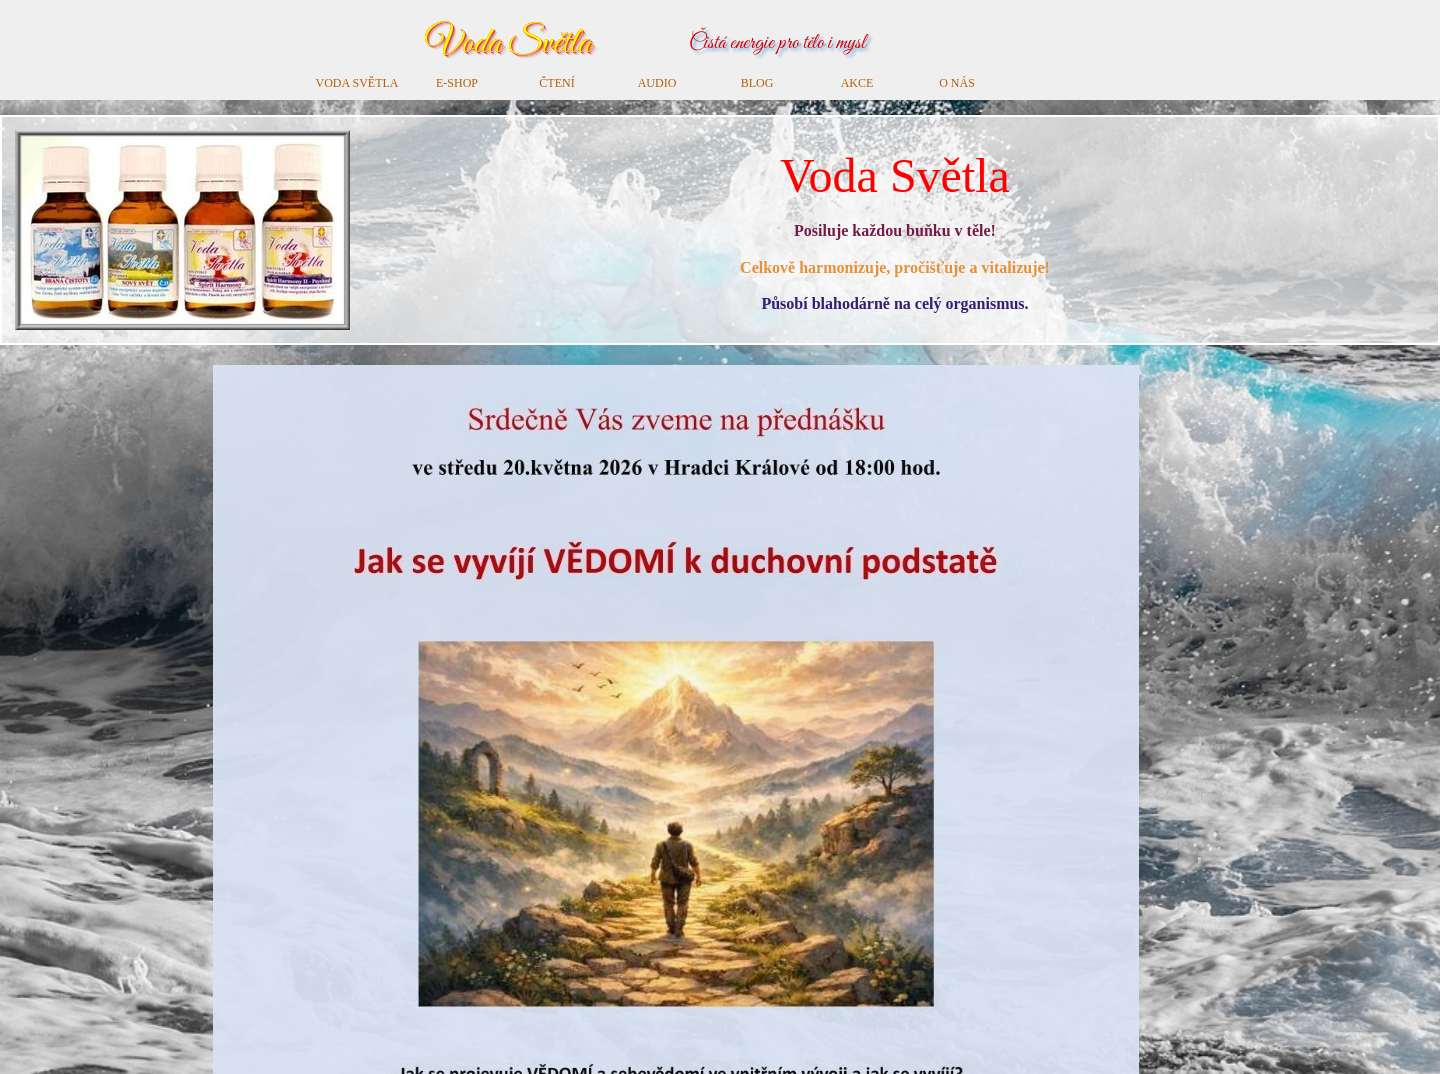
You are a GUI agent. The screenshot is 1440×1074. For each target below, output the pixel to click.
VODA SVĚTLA (357, 83)
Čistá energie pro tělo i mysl (777, 43)
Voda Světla (508, 43)
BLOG (757, 83)
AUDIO (657, 83)
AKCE (857, 83)
